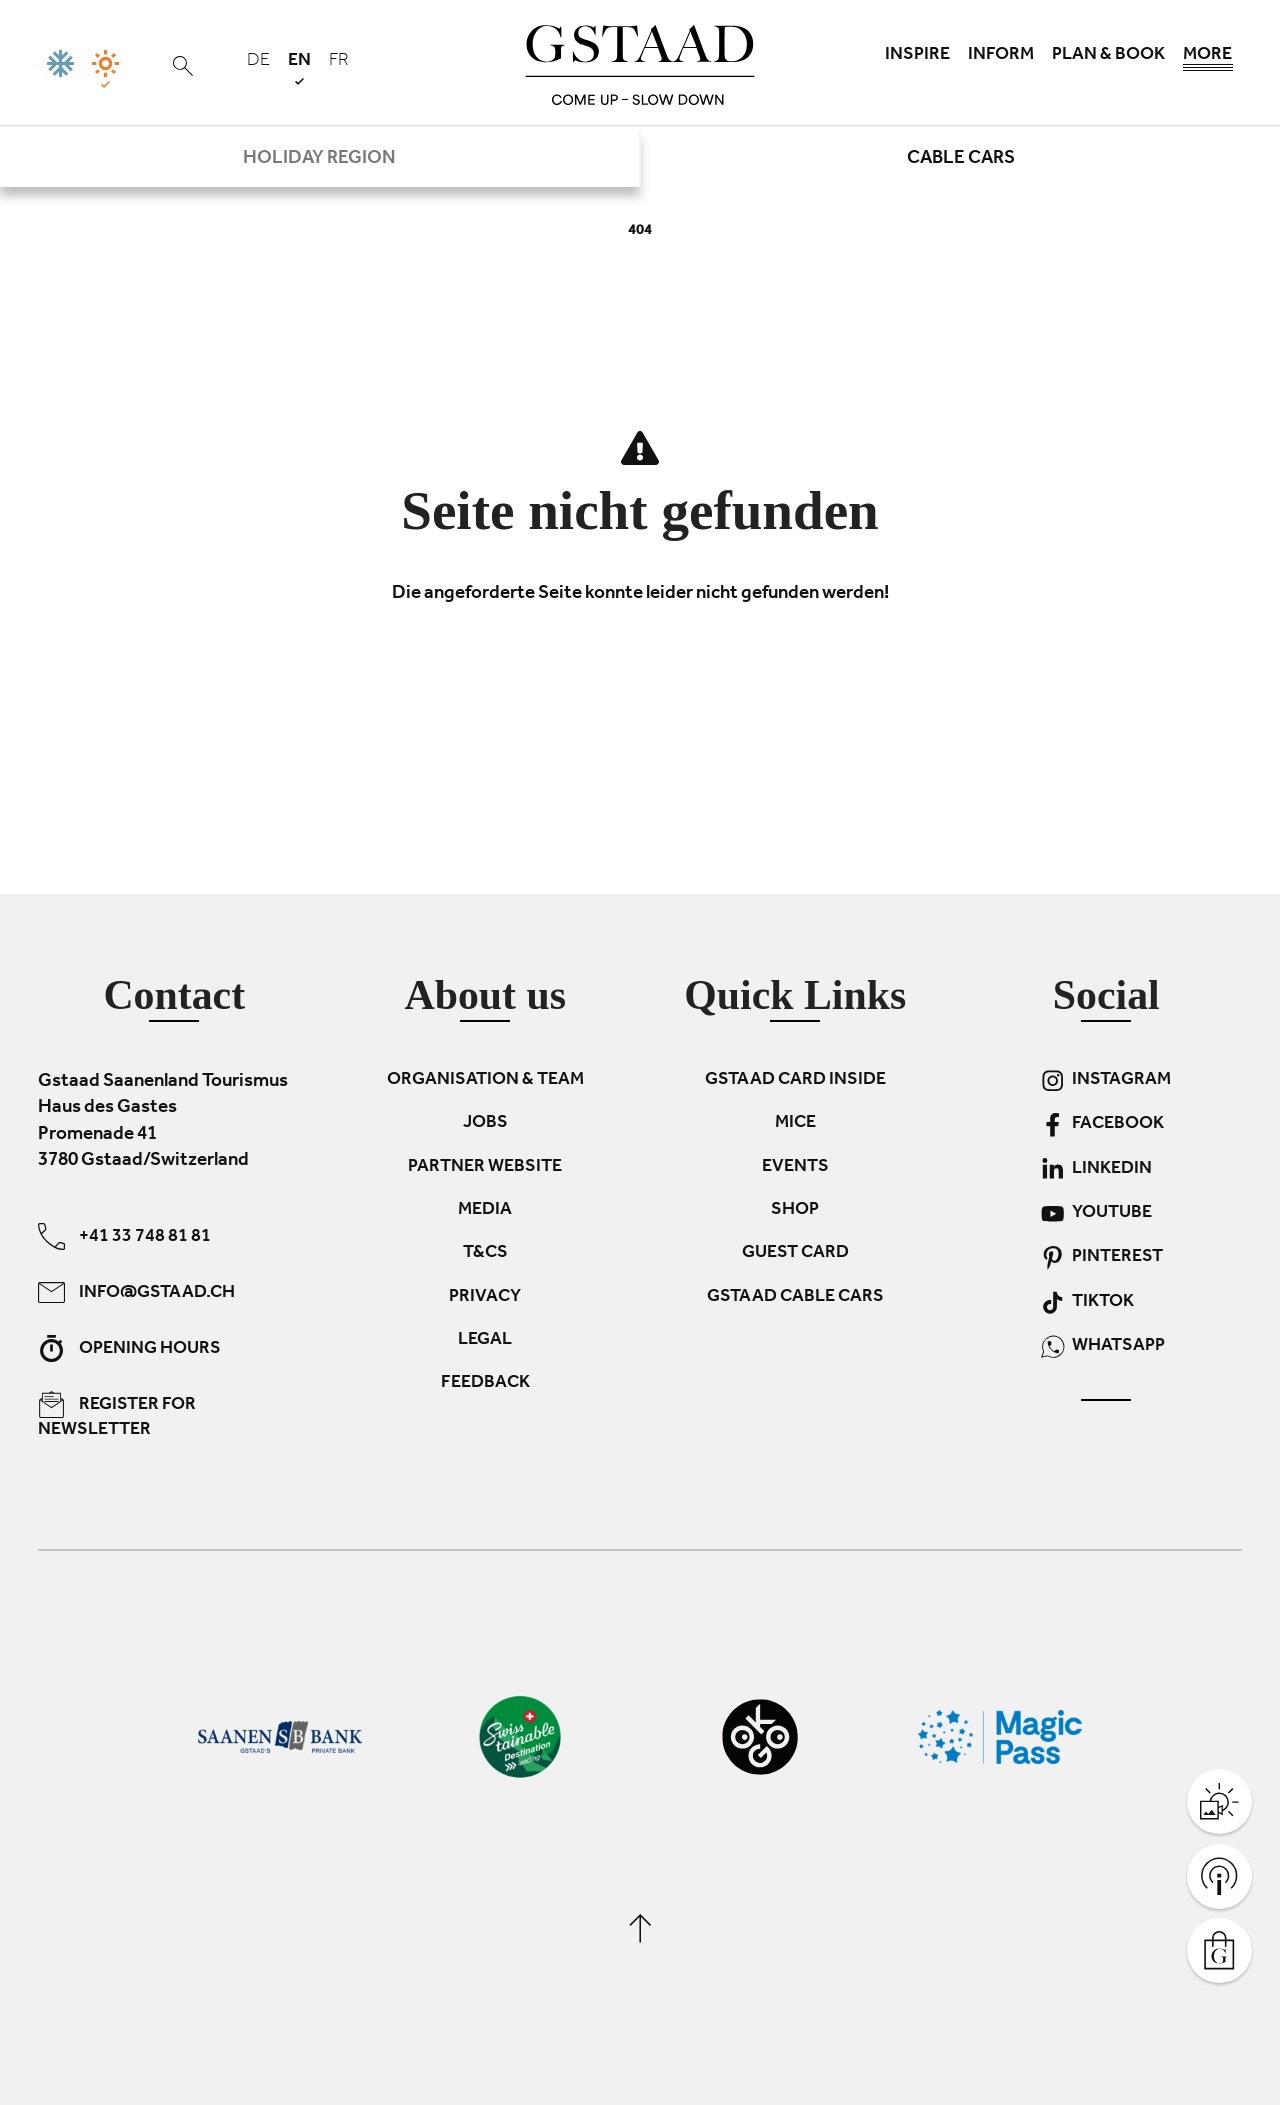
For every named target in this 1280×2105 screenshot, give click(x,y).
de (258, 62)
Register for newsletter (117, 1415)
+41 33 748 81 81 (124, 1235)
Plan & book (1108, 56)
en (299, 68)
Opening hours (129, 1347)
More (1208, 60)
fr (339, 62)
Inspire (917, 56)
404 (640, 231)
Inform (1001, 56)
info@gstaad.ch (136, 1291)
